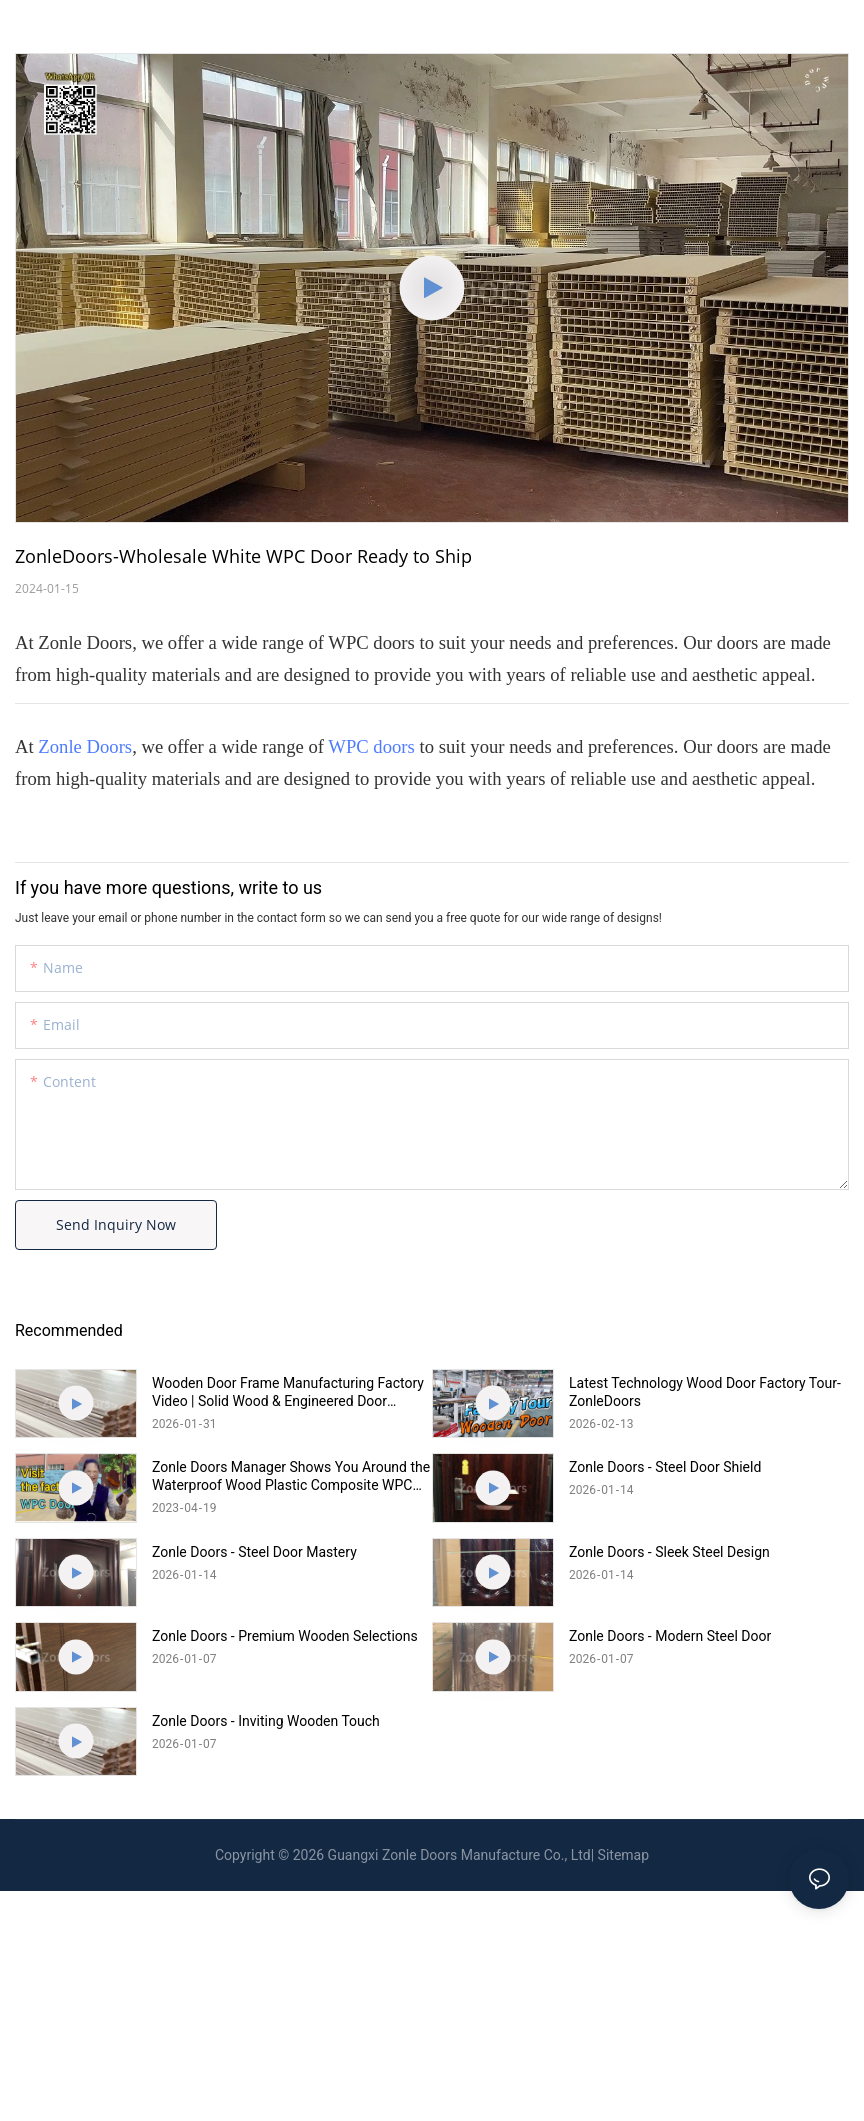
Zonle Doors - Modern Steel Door (670, 1636)
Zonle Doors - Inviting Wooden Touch (266, 1721)
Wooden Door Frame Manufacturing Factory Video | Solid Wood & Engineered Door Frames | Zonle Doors (288, 1392)
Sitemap (623, 1855)
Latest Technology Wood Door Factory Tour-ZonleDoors (705, 1392)
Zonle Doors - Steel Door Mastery (254, 1552)
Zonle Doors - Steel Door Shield (665, 1467)
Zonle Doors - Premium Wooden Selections (285, 1636)
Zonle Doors (85, 746)
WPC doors (371, 746)
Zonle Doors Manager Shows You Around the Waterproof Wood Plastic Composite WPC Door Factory (291, 1476)
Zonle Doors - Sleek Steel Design (669, 1552)
